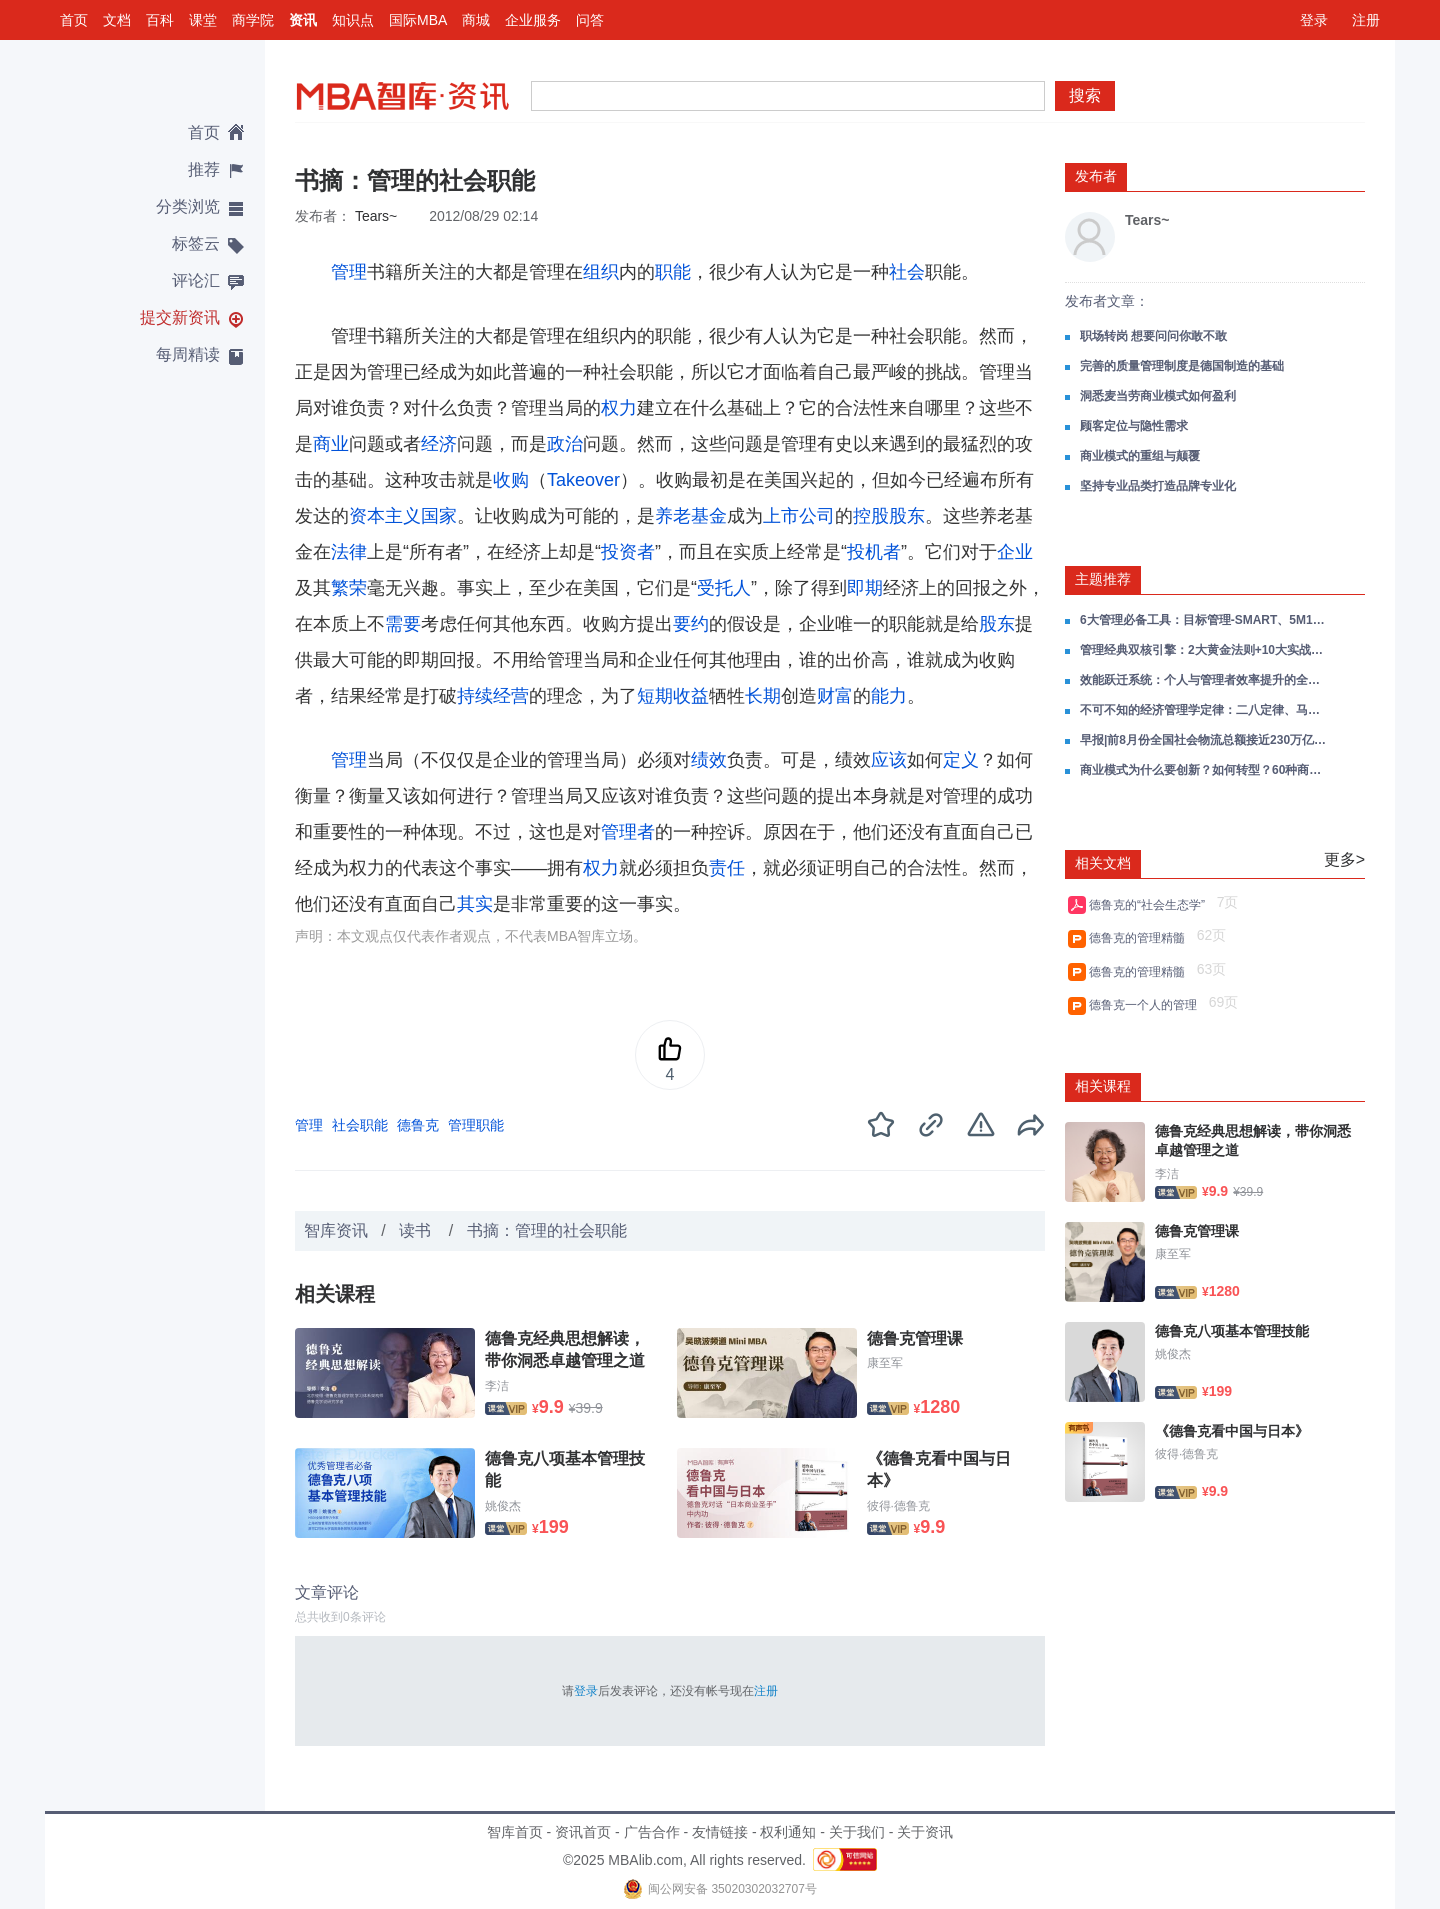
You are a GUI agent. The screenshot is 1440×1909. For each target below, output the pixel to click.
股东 (997, 624)
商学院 (253, 20)
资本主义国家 (403, 516)
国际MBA (418, 20)
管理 (349, 272)
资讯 (303, 20)
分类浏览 (188, 206)
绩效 (709, 760)
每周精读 (188, 354)
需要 (403, 624)
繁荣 (349, 588)
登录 (1314, 20)
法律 (349, 552)
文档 (117, 20)
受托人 (724, 588)
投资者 (628, 552)
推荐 (204, 169)
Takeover (583, 480)
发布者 (1096, 176)
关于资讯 (925, 1832)
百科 (160, 20)
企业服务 (533, 20)
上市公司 (799, 516)
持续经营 (493, 696)
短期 (655, 696)
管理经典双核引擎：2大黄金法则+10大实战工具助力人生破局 (1205, 650)
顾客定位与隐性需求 (1134, 426)
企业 (1015, 552)
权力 (619, 408)
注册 (1366, 20)
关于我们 (857, 1832)
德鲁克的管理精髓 (1140, 938)
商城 (476, 20)
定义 (961, 760)
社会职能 (360, 1125)
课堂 (203, 20)
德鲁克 (418, 1125)
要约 (691, 624)
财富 (835, 696)
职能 (673, 272)
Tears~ (376, 216)
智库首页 (515, 1832)
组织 (601, 272)
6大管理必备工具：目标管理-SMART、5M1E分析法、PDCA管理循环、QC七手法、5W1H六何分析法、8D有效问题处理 (1205, 620)
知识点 (353, 20)
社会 (907, 272)
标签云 (196, 243)
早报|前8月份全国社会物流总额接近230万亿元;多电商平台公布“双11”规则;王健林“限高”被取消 (1205, 740)
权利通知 (788, 1832)
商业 (331, 444)
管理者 (628, 832)
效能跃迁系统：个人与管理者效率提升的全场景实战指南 (1205, 680)
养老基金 (691, 516)
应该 (889, 760)
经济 (439, 444)
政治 (565, 444)
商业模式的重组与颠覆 (1140, 456)
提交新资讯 (180, 317)
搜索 (1085, 95)
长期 (763, 696)
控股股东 (889, 516)
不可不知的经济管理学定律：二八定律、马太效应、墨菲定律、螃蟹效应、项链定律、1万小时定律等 (1205, 710)
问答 (590, 20)
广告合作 (652, 1832)
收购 (511, 480)
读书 (417, 1230)
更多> (1344, 859)
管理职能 (476, 1125)
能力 (889, 696)
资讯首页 (583, 1832)
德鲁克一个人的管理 (1146, 1005)
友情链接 (720, 1832)
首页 (74, 20)
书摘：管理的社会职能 (547, 1230)
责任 (727, 868)
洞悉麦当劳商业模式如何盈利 (1158, 396)
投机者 (874, 552)
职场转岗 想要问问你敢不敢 (1153, 336)
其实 (475, 904)
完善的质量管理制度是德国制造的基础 (1182, 366)
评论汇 (196, 280)
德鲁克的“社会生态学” (1150, 905)
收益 (691, 696)
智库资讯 (336, 1230)
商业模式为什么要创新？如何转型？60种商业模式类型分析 (1205, 770)
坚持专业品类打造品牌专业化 (1158, 486)
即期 (865, 588)
